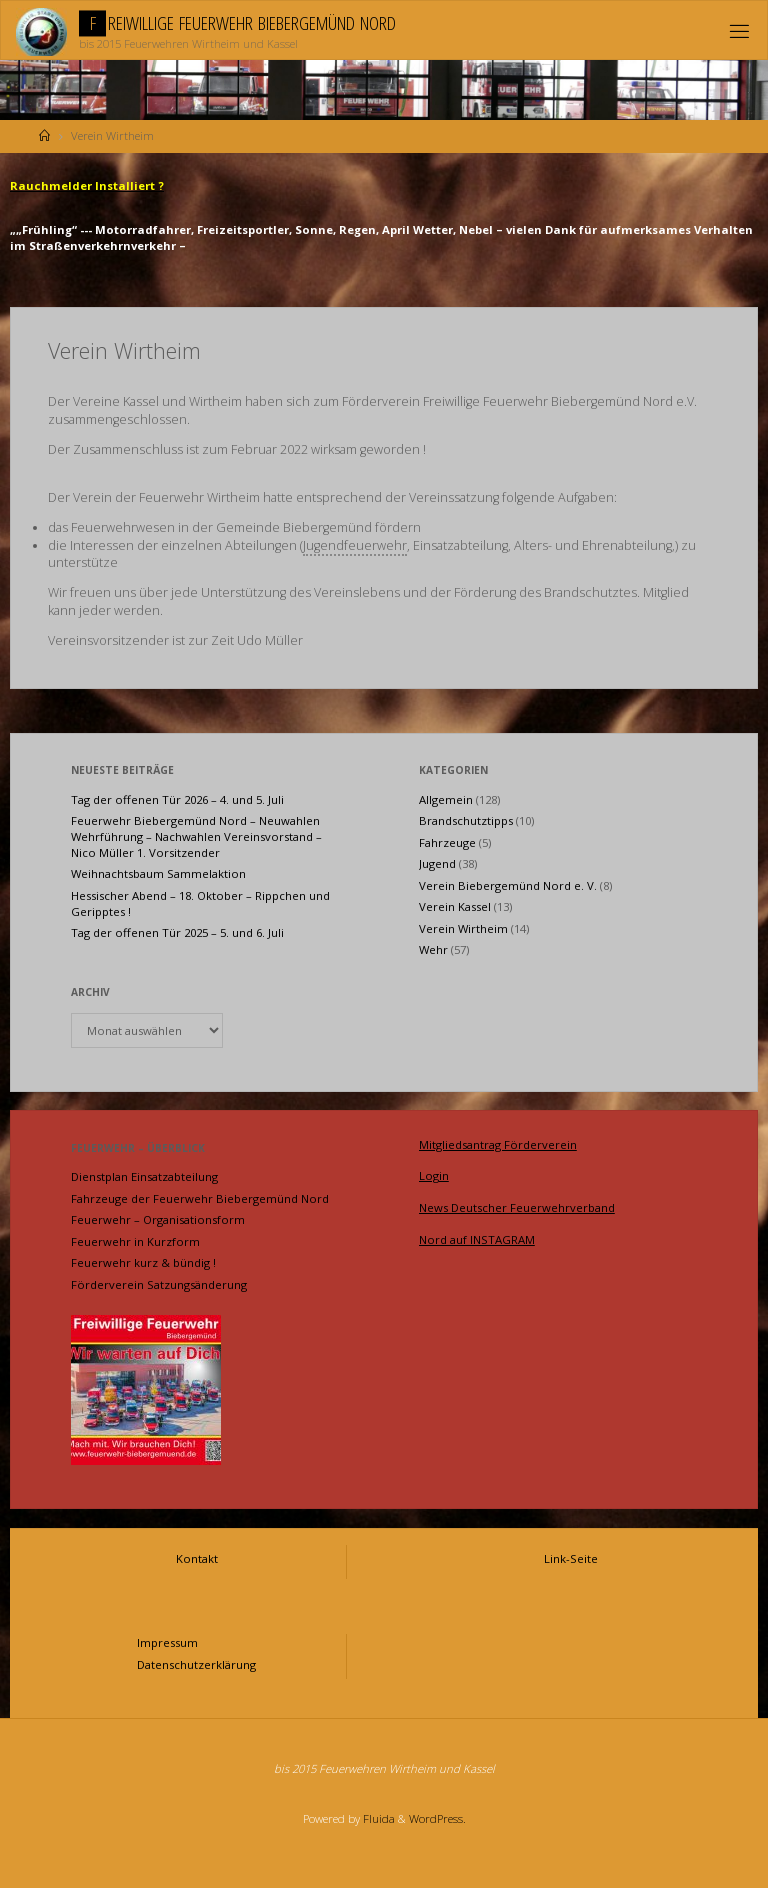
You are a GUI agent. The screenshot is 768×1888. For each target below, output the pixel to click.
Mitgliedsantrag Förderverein (498, 1144)
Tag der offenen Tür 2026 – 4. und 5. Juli (177, 799)
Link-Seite (571, 1558)
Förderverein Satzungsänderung (159, 1284)
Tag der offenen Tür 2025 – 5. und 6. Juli (177, 932)
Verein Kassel (455, 906)
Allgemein (446, 799)
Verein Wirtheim (463, 928)
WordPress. (437, 1818)
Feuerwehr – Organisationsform (158, 1219)
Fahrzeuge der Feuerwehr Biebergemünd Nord (200, 1198)
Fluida (377, 1818)
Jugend (437, 863)
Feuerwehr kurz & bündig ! (143, 1262)
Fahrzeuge (447, 842)
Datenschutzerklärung (196, 1664)
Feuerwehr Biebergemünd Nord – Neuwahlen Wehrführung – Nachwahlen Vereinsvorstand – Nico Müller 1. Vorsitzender (196, 836)
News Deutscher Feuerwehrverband (517, 1207)
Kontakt (197, 1558)
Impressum (167, 1642)
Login (434, 1175)
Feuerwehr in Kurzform (135, 1241)
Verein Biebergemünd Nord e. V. (508, 885)
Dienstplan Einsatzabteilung (144, 1176)
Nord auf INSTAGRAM (477, 1239)
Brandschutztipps (466, 820)
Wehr (433, 949)
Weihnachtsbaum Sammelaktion (158, 873)
